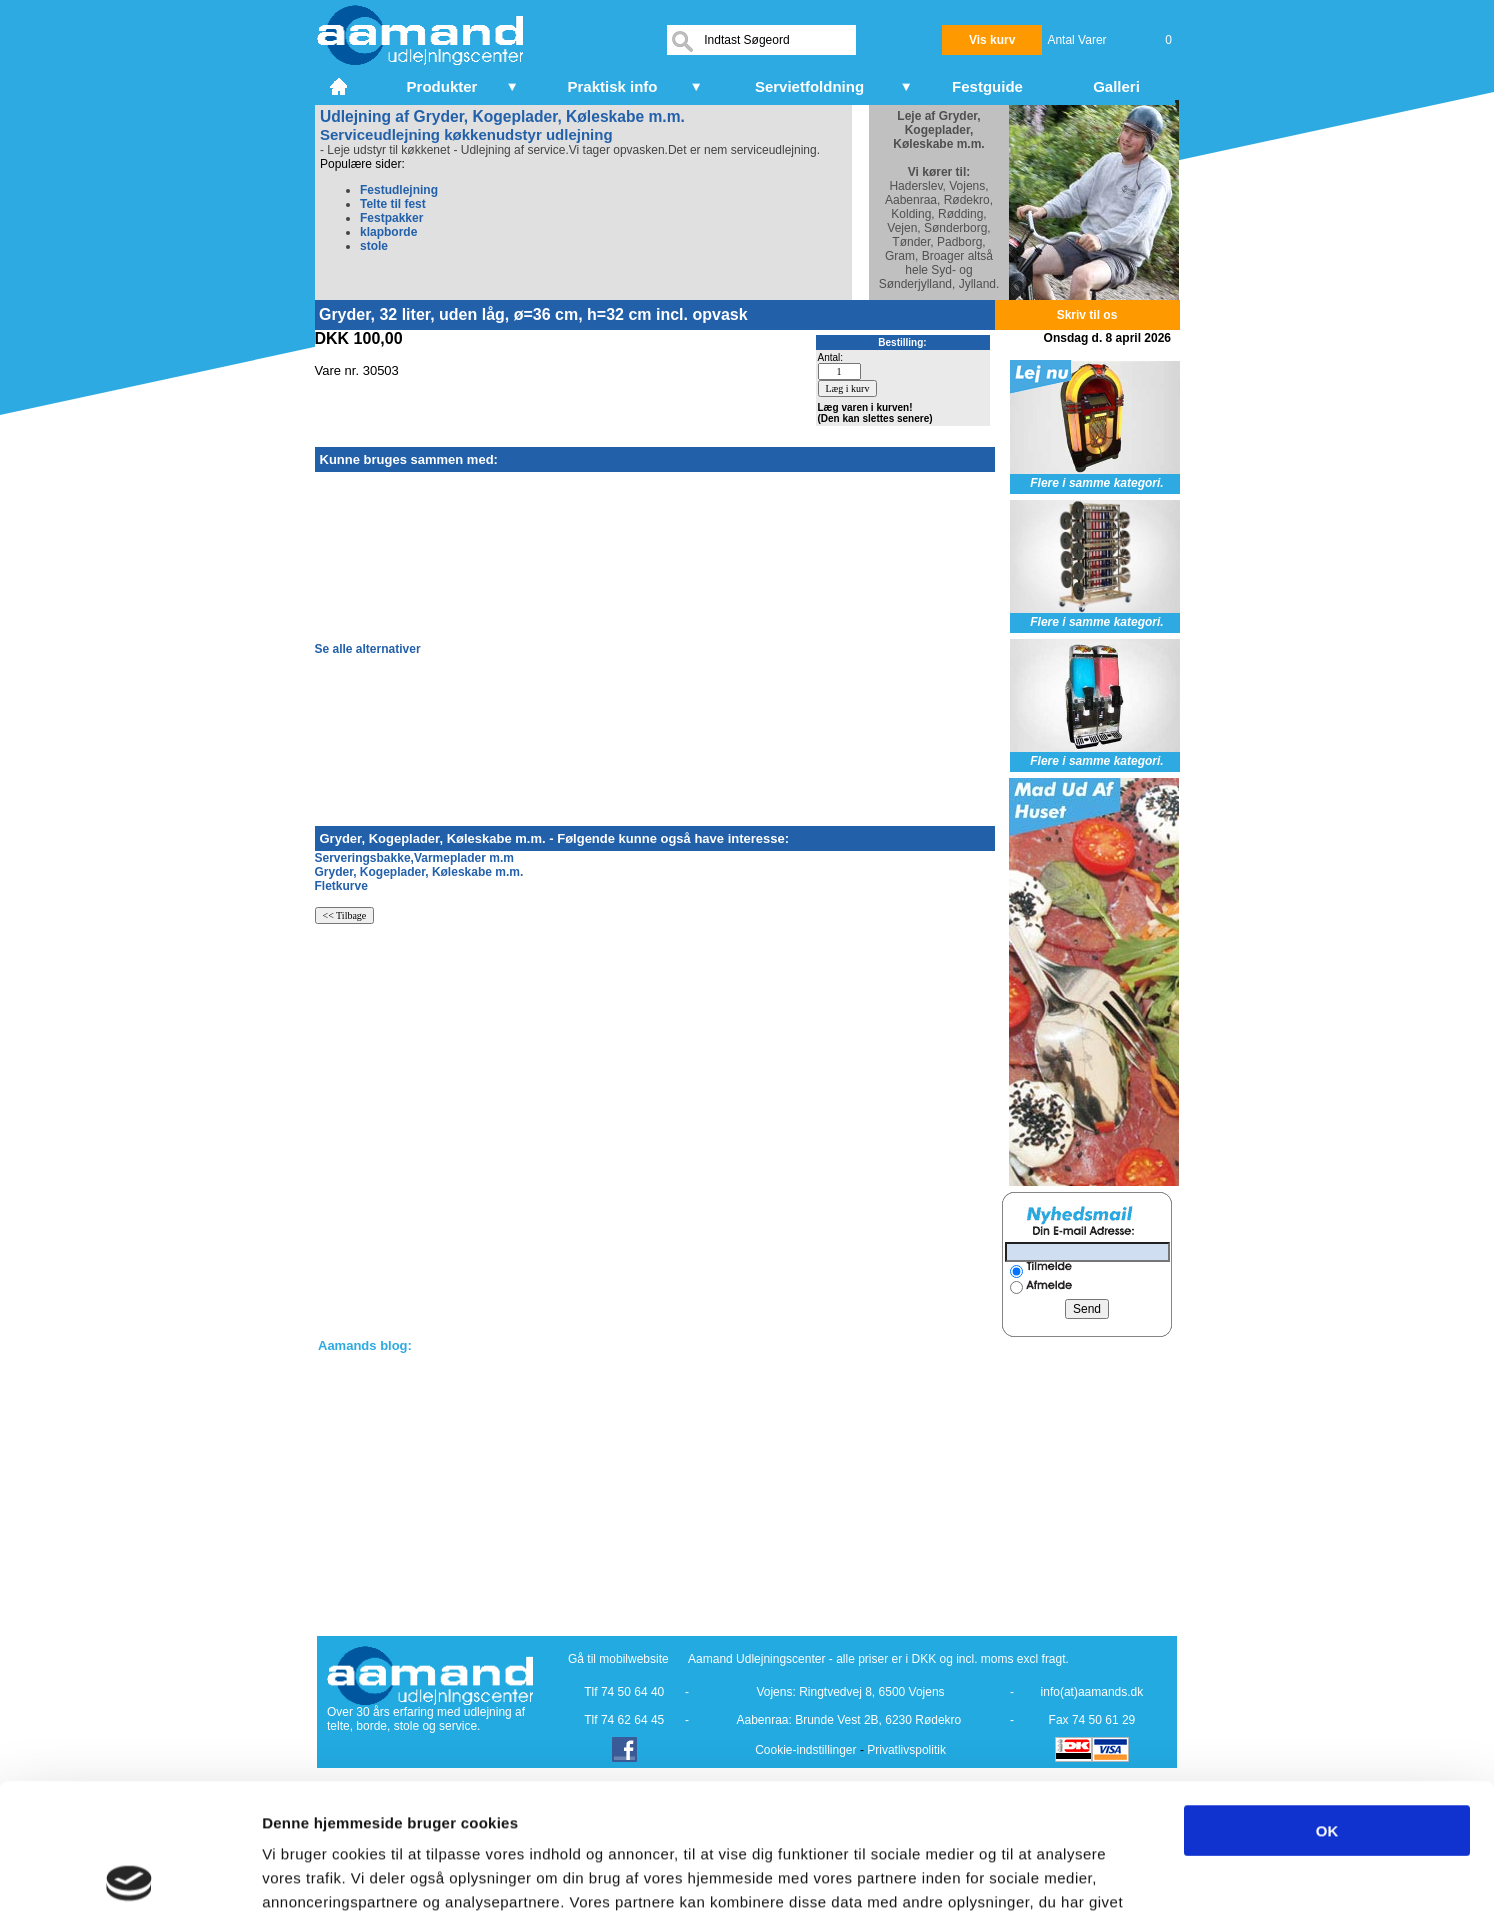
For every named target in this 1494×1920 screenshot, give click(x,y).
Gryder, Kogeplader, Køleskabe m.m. (419, 872)
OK (1327, 1704)
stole (374, 246)
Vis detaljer (1039, 1880)
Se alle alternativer (368, 649)
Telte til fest (393, 204)
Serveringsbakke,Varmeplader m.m (414, 858)
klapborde (388, 232)
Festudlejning (399, 190)
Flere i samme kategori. (1096, 483)
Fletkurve (341, 886)
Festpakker (391, 218)
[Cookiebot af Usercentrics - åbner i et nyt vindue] (129, 1881)
